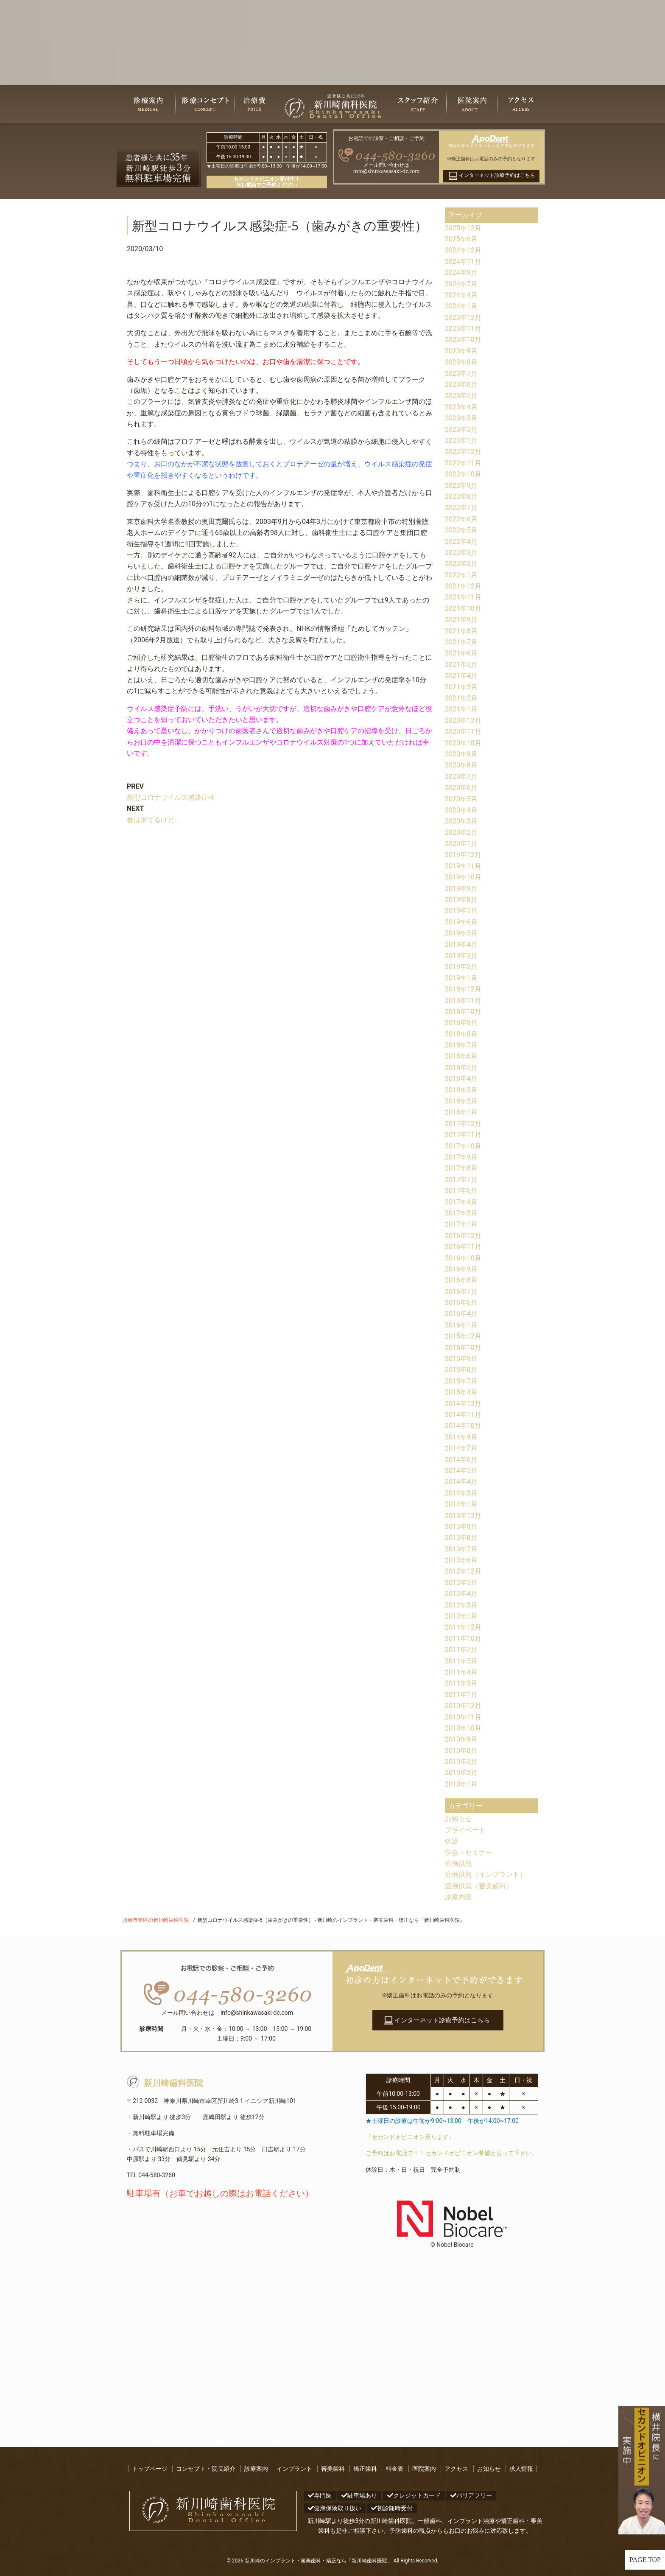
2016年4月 (461, 1314)
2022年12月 (463, 452)
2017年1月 (461, 1224)
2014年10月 (463, 1426)
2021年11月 (463, 597)
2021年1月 (461, 709)
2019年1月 (461, 978)
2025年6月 (461, 239)
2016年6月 (461, 1303)
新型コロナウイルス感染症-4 (170, 797)
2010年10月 (463, 1728)
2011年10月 (463, 1639)
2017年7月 (461, 1180)
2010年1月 (461, 1784)
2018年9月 (461, 1023)
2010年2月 (461, 1773)
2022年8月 (461, 497)
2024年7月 (461, 284)
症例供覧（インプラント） (485, 1874)
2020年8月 (461, 765)
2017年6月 (461, 1191)
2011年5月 (461, 1661)
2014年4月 (461, 1482)
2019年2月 (461, 967)
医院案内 (424, 2468)
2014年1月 (461, 1504)
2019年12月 (463, 855)
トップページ (150, 2468)
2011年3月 (461, 1683)
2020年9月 (461, 754)
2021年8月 (461, 631)
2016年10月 (463, 1258)
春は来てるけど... (153, 820)
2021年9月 (461, 620)
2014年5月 (461, 1471)
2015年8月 (461, 1370)
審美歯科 (333, 2468)
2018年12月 (463, 989)
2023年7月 (461, 374)
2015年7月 (461, 1381)
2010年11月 (463, 1717)
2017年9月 (461, 1157)
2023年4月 (461, 407)
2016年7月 (461, 1292)
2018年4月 (461, 1079)
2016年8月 (461, 1280)
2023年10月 (463, 340)
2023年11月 (463, 329)
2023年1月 (461, 441)
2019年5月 (461, 933)
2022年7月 (461, 508)
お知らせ (458, 1818)
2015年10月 (463, 1348)
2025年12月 (463, 228)
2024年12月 (463, 250)
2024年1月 (461, 306)
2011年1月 (461, 1695)
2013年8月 (461, 1538)
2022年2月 (461, 564)
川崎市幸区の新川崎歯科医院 (156, 1920)
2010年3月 (461, 1762)
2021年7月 (461, 642)
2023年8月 (461, 362)
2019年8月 (461, 900)
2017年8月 (461, 1168)
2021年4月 (461, 676)
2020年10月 (463, 743)
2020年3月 (461, 821)
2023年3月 (461, 418)
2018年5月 (461, 1068)
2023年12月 (463, 318)
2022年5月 (461, 530)
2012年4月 (461, 1594)
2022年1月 (461, 575)
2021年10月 (463, 609)
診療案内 (256, 2468)
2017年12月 (463, 1124)
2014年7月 (461, 1448)
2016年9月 (461, 1269)
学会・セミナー (468, 1852)
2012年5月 (461, 1583)
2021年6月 (461, 653)
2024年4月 (461, 295)
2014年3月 (461, 1493)
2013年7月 (461, 1549)
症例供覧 (458, 1863)
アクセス (456, 2468)
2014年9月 (461, 1437)
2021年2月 (461, 698)
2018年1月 (461, 1112)
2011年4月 (461, 1672)
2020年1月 (461, 844)
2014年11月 (463, 1415)
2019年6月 (461, 922)
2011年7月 (461, 1650)
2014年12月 (463, 1404)
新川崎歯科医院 (165, 2083)
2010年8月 (461, 1751)
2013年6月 (461, 1560)
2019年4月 (461, 945)
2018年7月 (461, 1045)
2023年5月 (461, 396)
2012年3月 (461, 1605)
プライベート (465, 1830)
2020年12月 (463, 721)
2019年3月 (461, 956)
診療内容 (458, 1897)
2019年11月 (463, 866)
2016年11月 (463, 1247)
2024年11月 (463, 262)
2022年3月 (461, 553)
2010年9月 (461, 1739)
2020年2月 (461, 833)
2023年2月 (461, 430)
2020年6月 (461, 788)
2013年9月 (461, 1527)
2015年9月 (461, 1359)
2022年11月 (463, 463)
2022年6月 (461, 519)
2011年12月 (463, 1627)
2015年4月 (461, 1392)
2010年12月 (463, 1706)
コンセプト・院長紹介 (205, 2468)
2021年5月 (461, 665)
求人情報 (521, 2468)
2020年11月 (463, 732)
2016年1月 (461, 1325)
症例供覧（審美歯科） (479, 1886)
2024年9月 (461, 273)
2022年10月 (463, 474)
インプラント (294, 2468)
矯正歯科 (365, 2468)
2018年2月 (461, 1101)
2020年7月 (461, 777)
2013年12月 (463, 1516)
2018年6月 (461, 1056)
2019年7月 (461, 911)
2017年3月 (461, 1213)
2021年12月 (463, 586)
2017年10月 (463, 1146)
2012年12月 (463, 1571)
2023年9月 (461, 351)
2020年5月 (461, 799)
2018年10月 (463, 1012)
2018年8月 (461, 1034)
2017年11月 (463, 1135)
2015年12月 (463, 1336)
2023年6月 (461, 385)
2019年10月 (463, 877)
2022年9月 (461, 486)
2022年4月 (461, 542)
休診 (451, 1841)
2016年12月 (463, 1236)
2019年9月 (461, 889)
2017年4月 (461, 1202)
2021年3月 (461, 687)
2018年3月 (461, 1090)
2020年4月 (461, 810)
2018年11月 (463, 1001)
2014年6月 (461, 1460)
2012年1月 (461, 1616)
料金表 (394, 2468)
